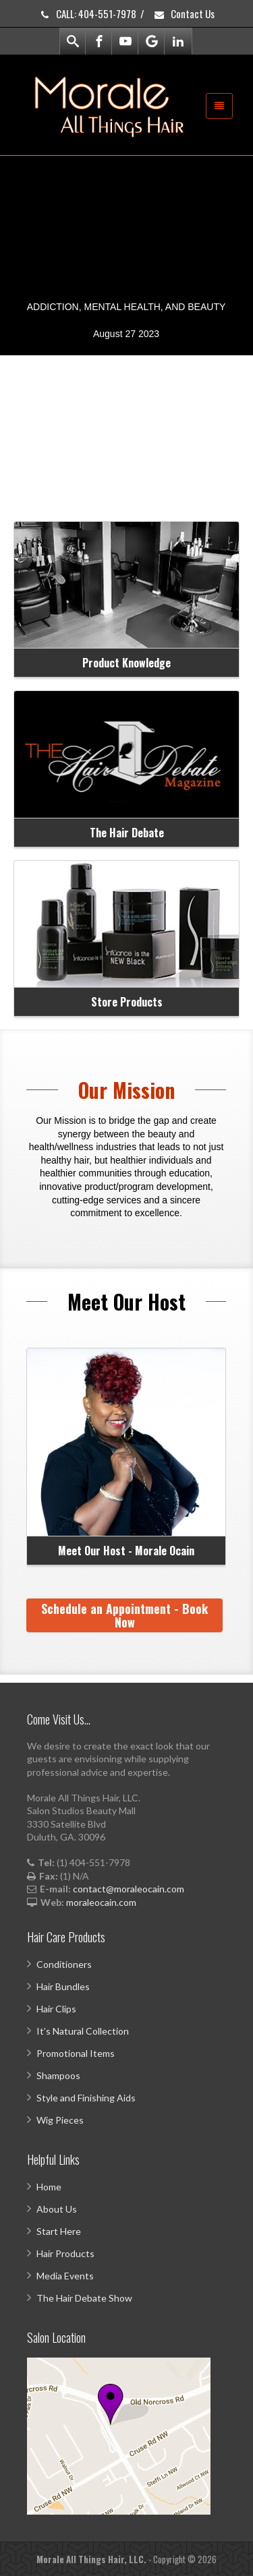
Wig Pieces (60, 2120)
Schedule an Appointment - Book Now (124, 1615)
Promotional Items (75, 2053)
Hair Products (65, 2253)
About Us (56, 2209)
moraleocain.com (101, 1902)
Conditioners (64, 1964)
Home (48, 2186)
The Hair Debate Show (84, 2298)
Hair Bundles (63, 1986)
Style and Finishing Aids (86, 2097)
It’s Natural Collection (82, 2031)
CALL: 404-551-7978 (87, 13)
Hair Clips (56, 2008)
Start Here (58, 2231)
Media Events (65, 2275)
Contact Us (184, 13)
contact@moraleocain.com (128, 1888)
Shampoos (58, 2075)
